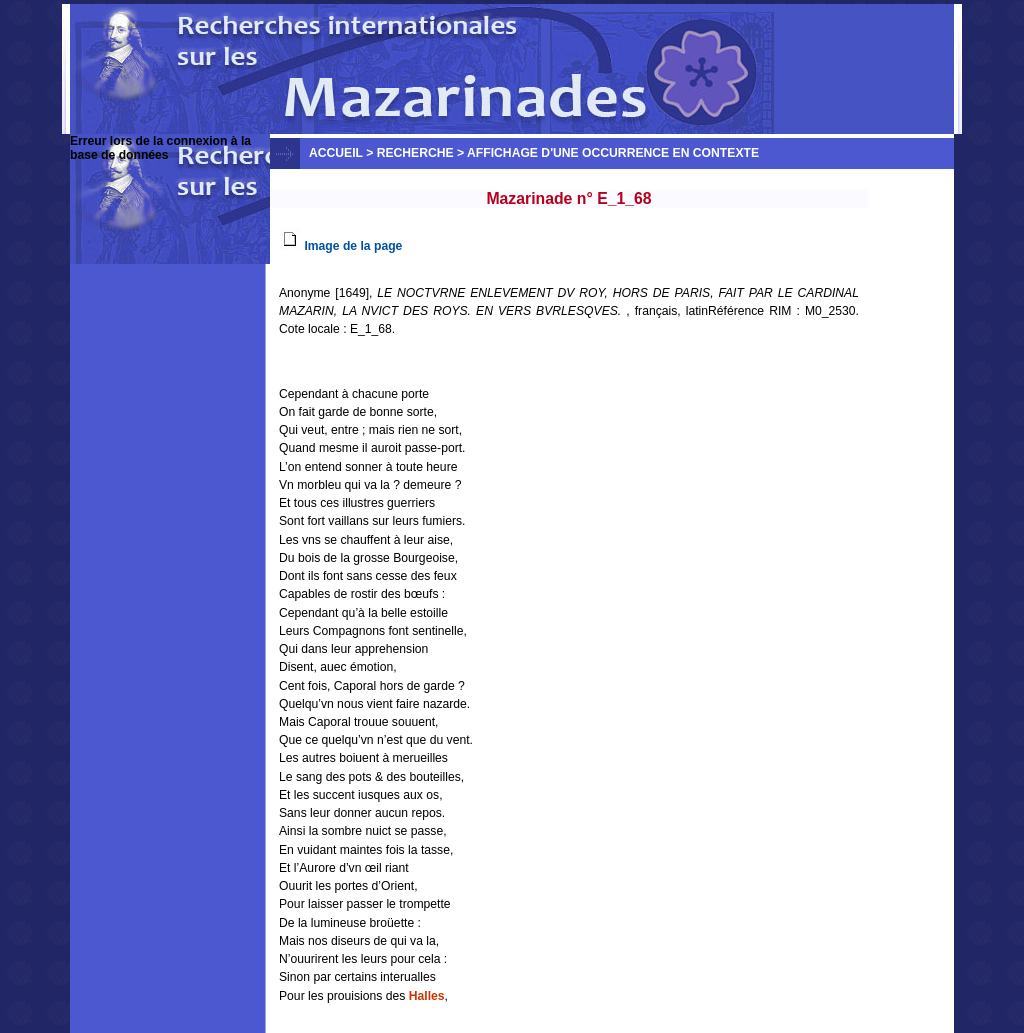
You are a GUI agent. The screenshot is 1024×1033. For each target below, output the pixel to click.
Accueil (336, 153)
